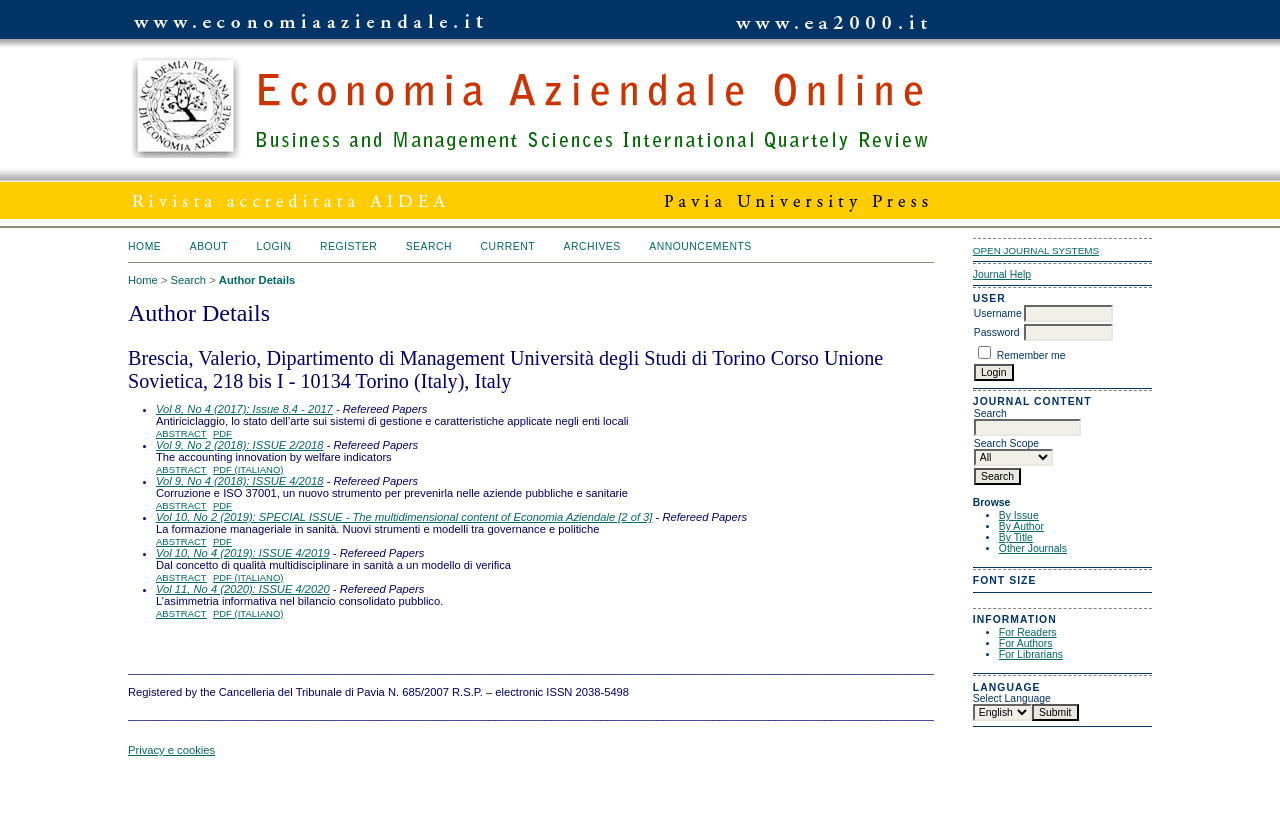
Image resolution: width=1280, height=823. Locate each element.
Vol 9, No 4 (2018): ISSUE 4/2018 (240, 481)
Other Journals (1033, 548)
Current (508, 246)
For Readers (1028, 632)
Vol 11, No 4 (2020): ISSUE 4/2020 (243, 589)
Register (348, 246)
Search (429, 246)
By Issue (1019, 515)
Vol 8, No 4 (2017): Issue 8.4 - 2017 (244, 409)
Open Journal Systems (1036, 250)
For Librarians (1031, 654)
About (209, 246)
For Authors (1026, 643)
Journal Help (1002, 274)
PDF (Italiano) (248, 469)
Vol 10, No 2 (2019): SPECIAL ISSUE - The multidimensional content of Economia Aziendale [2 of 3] (404, 517)
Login (274, 246)
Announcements (700, 246)
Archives (591, 246)
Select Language (1012, 698)
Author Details (257, 280)
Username (998, 313)
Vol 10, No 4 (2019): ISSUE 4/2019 (243, 553)
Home (144, 246)
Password (997, 332)
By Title (1016, 537)
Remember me (1031, 355)
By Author (1021, 526)
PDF (222, 433)
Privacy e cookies (171, 750)
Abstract (181, 433)
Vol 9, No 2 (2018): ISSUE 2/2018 (240, 445)
